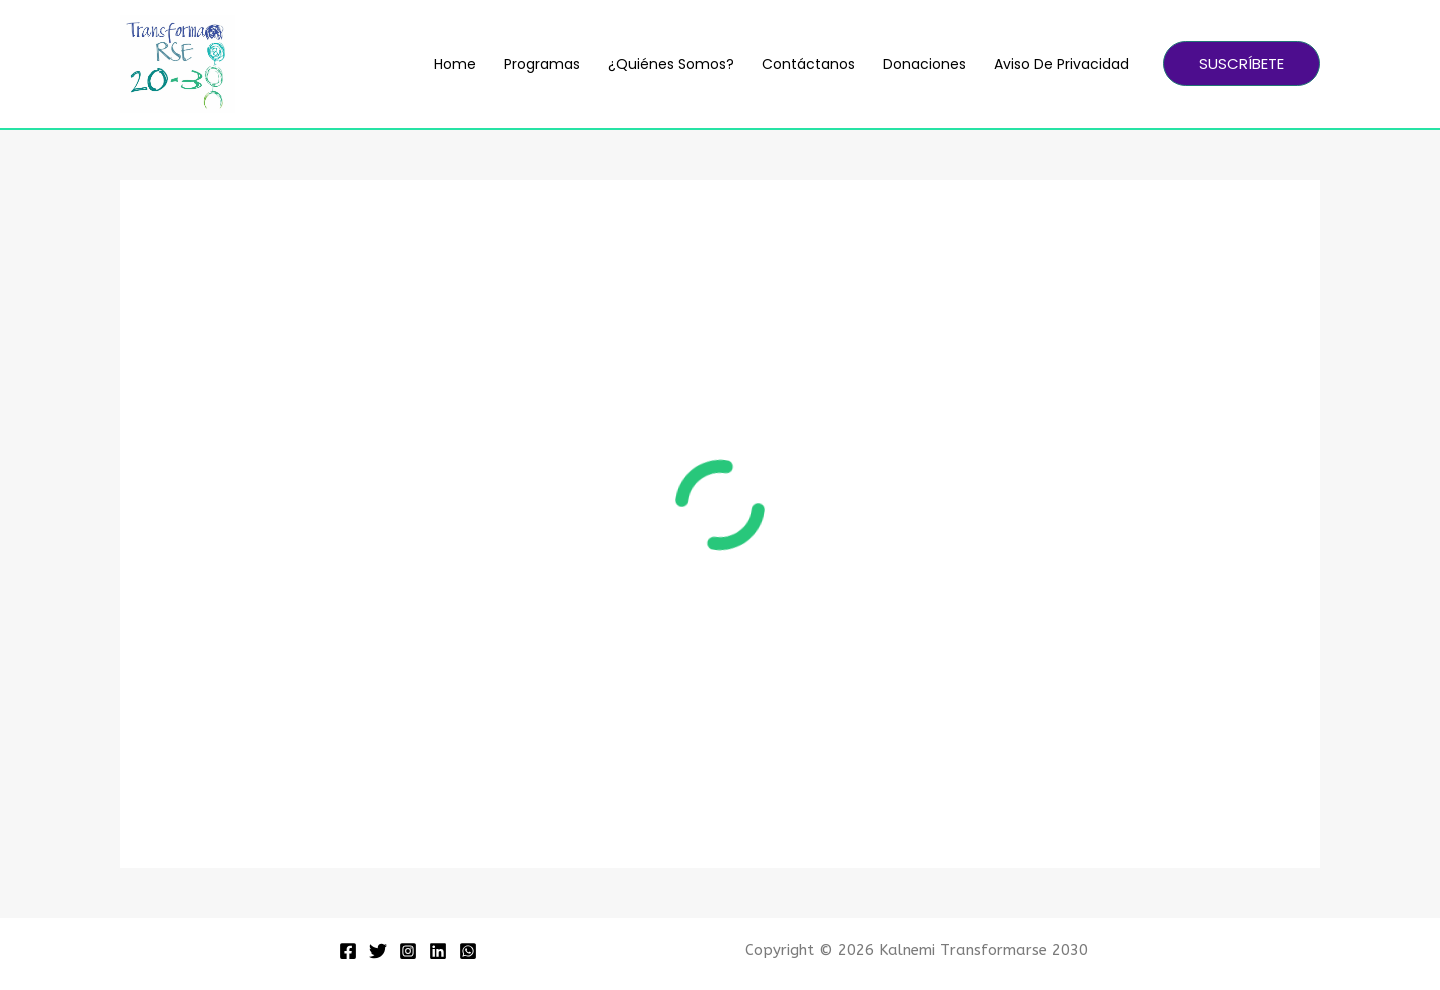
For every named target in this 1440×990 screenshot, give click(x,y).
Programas (542, 64)
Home (455, 64)
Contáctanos (808, 64)
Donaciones (924, 64)
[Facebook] (348, 951)
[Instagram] (408, 951)
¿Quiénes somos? (671, 64)
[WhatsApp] (468, 951)
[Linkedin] (438, 951)
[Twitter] (378, 951)
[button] (1241, 63)
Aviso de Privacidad (1061, 64)
